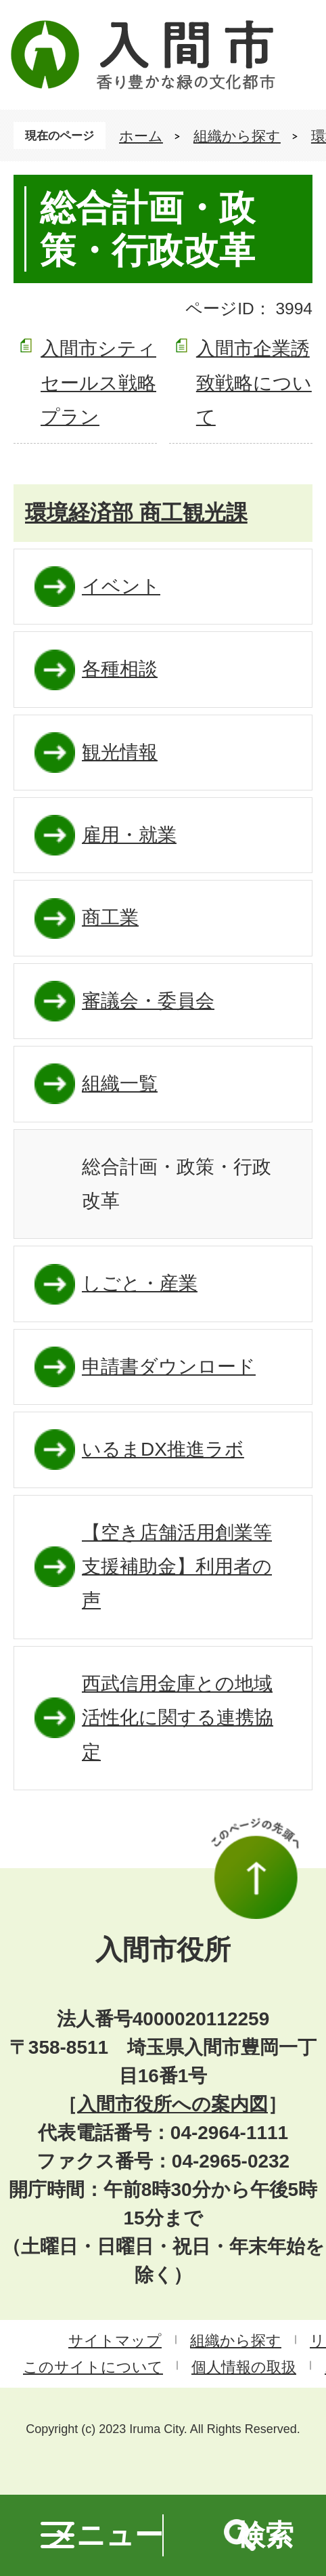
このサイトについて (93, 2367)
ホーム (141, 136)
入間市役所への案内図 (172, 2104)
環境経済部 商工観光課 (136, 513)
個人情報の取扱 (243, 2367)
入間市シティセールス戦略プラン (98, 382)
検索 (265, 2535)
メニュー (105, 2535)
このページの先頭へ (255, 1868)
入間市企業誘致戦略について (254, 382)
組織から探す (237, 136)
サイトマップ (115, 2340)
